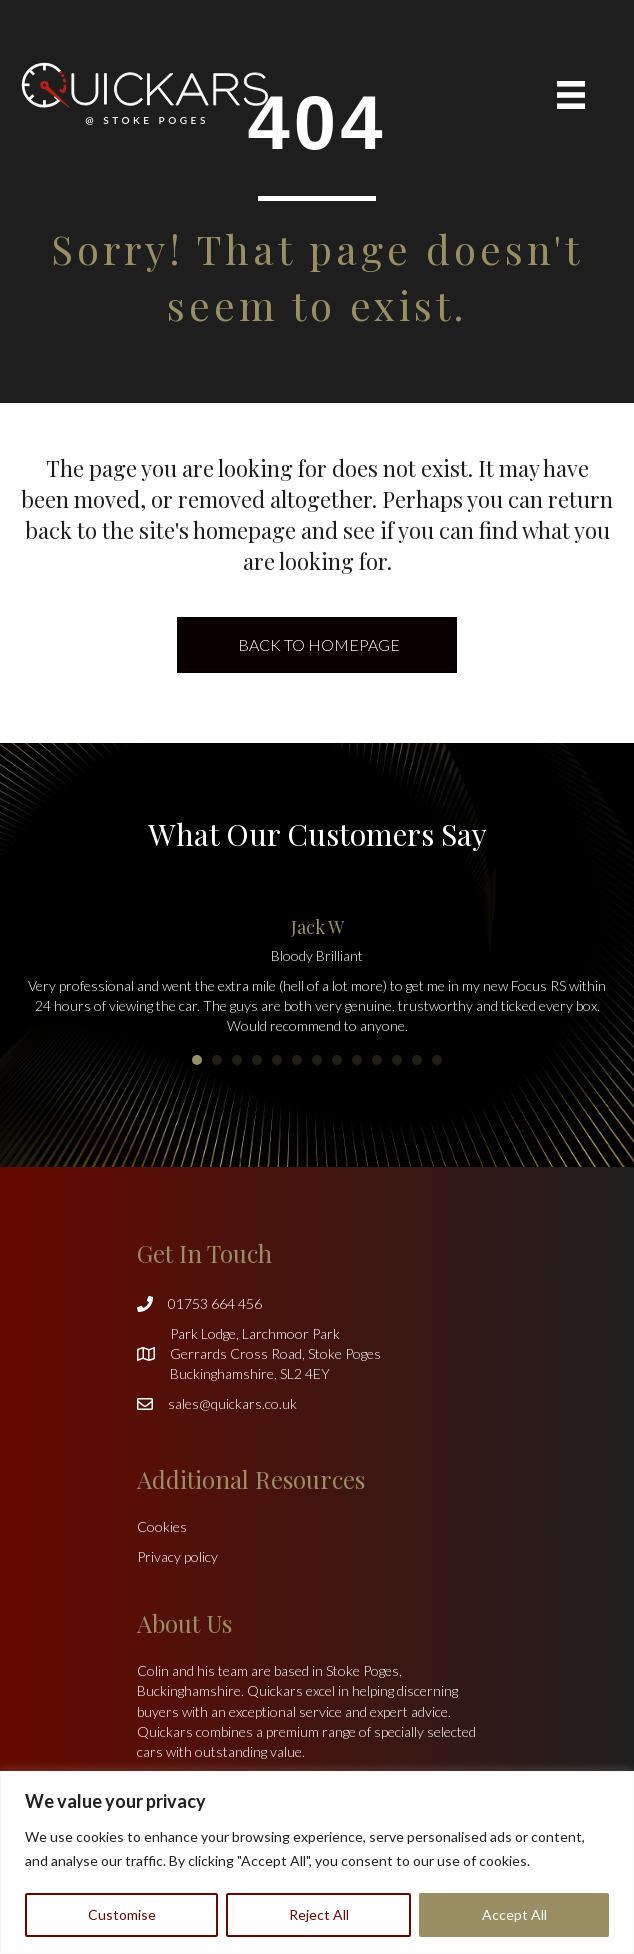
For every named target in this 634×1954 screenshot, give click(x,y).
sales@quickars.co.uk (232, 1403)
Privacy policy (177, 1556)
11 (397, 1060)
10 (377, 1060)
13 (437, 1060)
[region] (317, 1862)
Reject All (319, 1914)
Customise (122, 1914)
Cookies (162, 1526)
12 (417, 1060)
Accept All (514, 1914)
